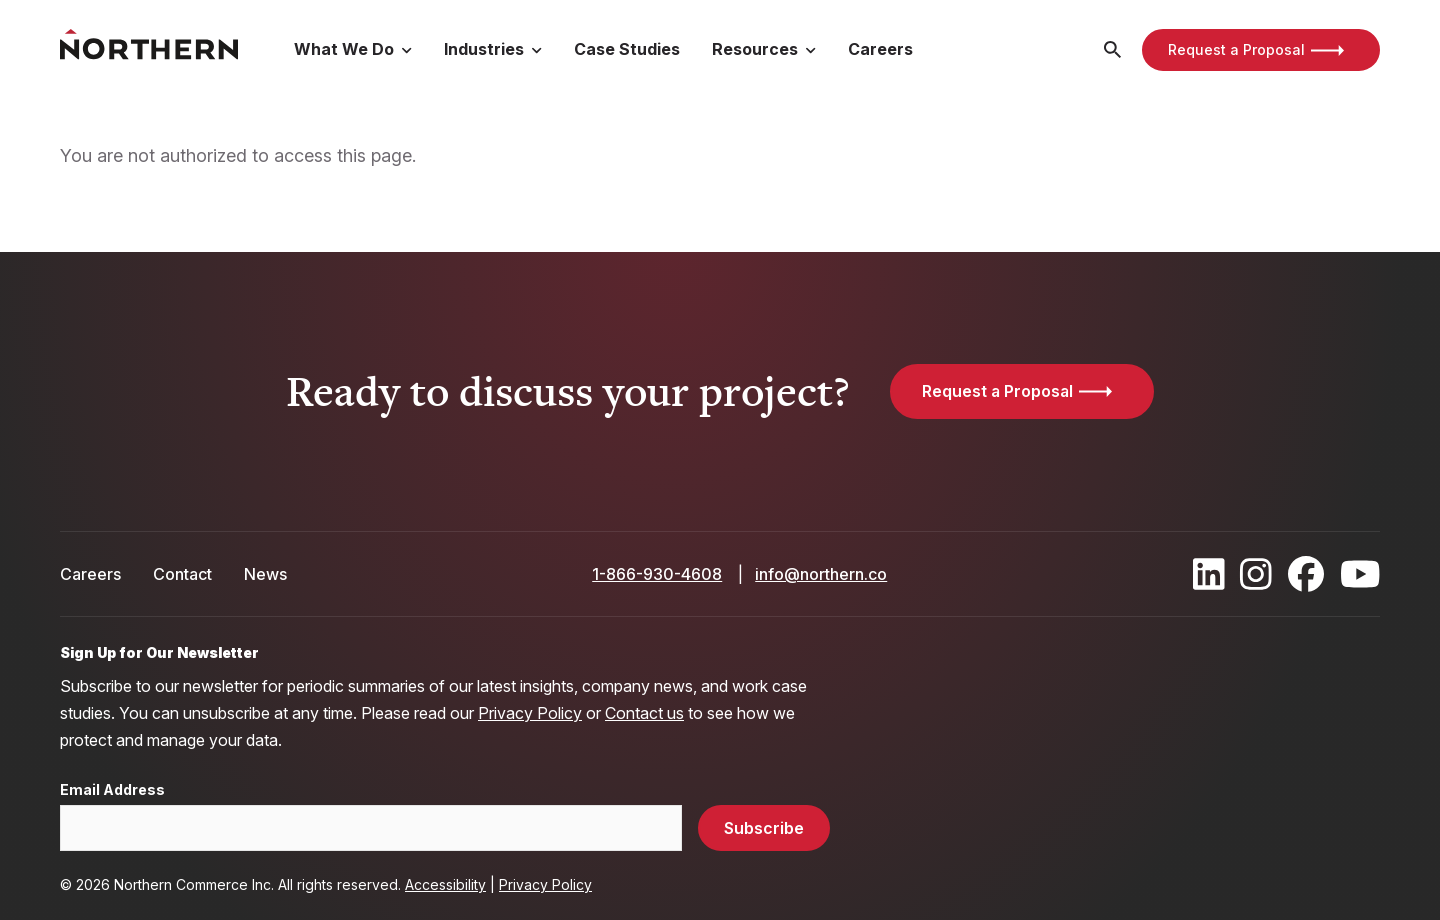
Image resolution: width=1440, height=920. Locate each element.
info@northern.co (821, 574)
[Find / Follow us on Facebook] (1306, 574)
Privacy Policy (530, 713)
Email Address (112, 790)
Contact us (644, 713)
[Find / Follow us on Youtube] (1360, 574)
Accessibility (445, 884)
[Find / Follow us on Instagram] (1256, 574)
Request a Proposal (1236, 49)
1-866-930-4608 (657, 574)
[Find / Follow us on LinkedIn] (1209, 574)
